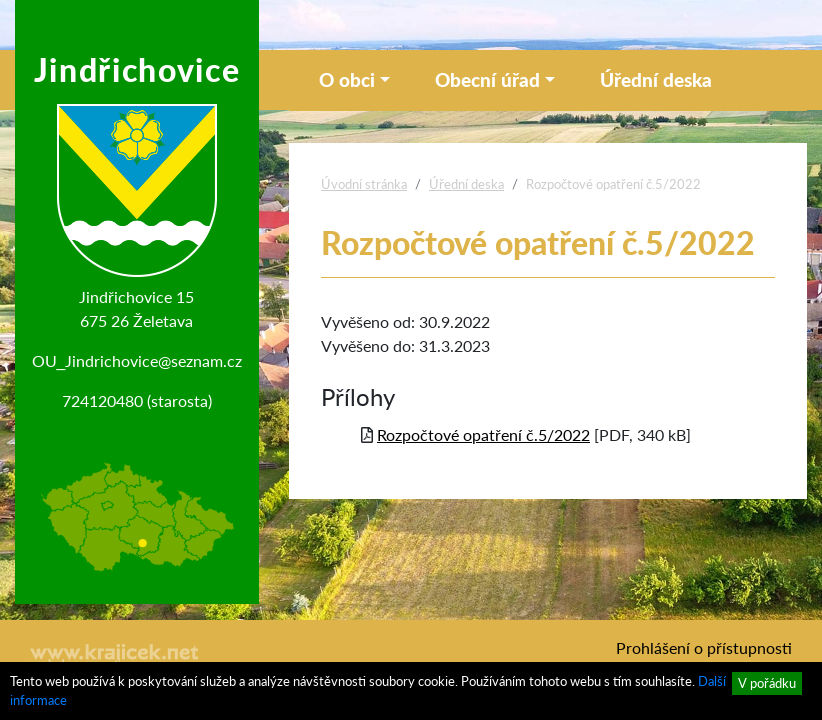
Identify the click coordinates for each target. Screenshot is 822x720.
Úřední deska (656, 79)
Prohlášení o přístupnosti (704, 647)
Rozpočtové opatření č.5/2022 (483, 434)
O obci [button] (347, 79)
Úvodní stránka (364, 184)
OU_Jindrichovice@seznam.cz (137, 360)
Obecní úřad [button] (487, 79)
